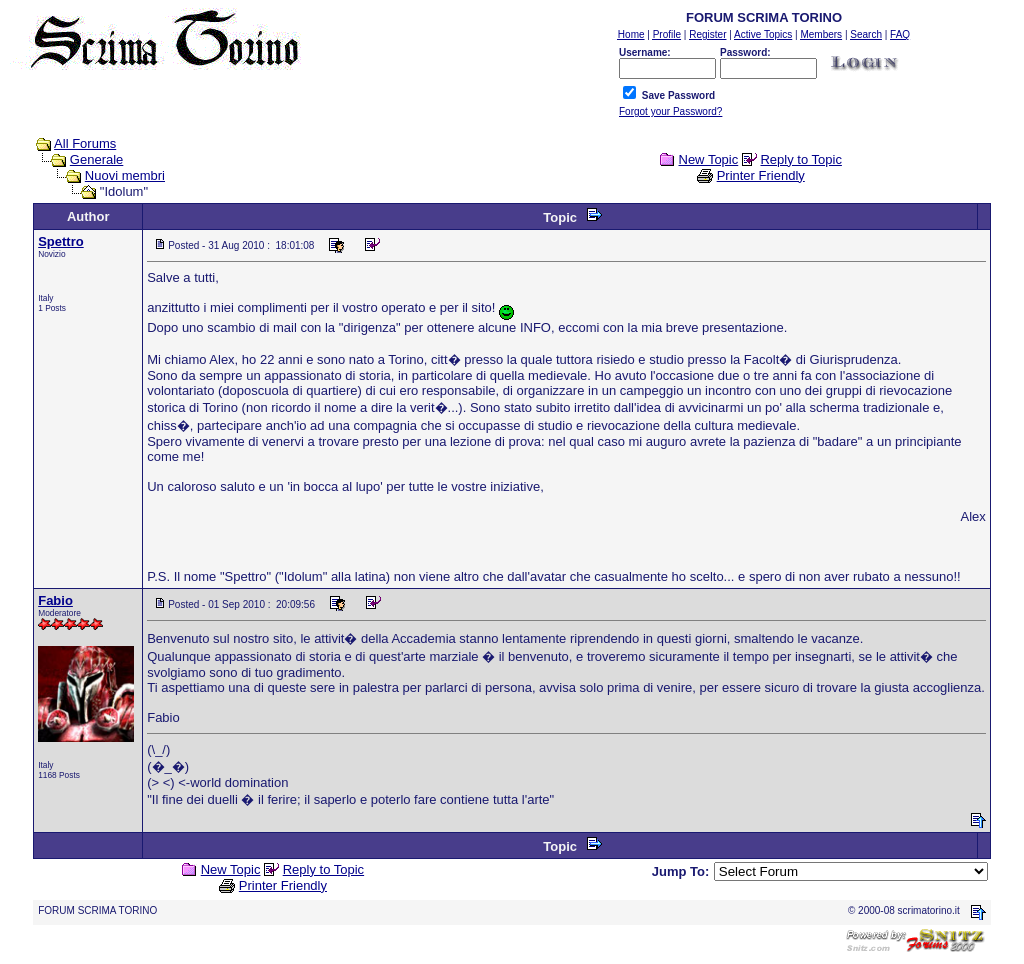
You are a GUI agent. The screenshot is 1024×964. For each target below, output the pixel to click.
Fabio (55, 600)
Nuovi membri (125, 175)
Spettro (61, 241)
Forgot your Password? (670, 111)
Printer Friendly (761, 175)
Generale (96, 159)
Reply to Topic (800, 159)
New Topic (709, 159)
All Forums (85, 143)
